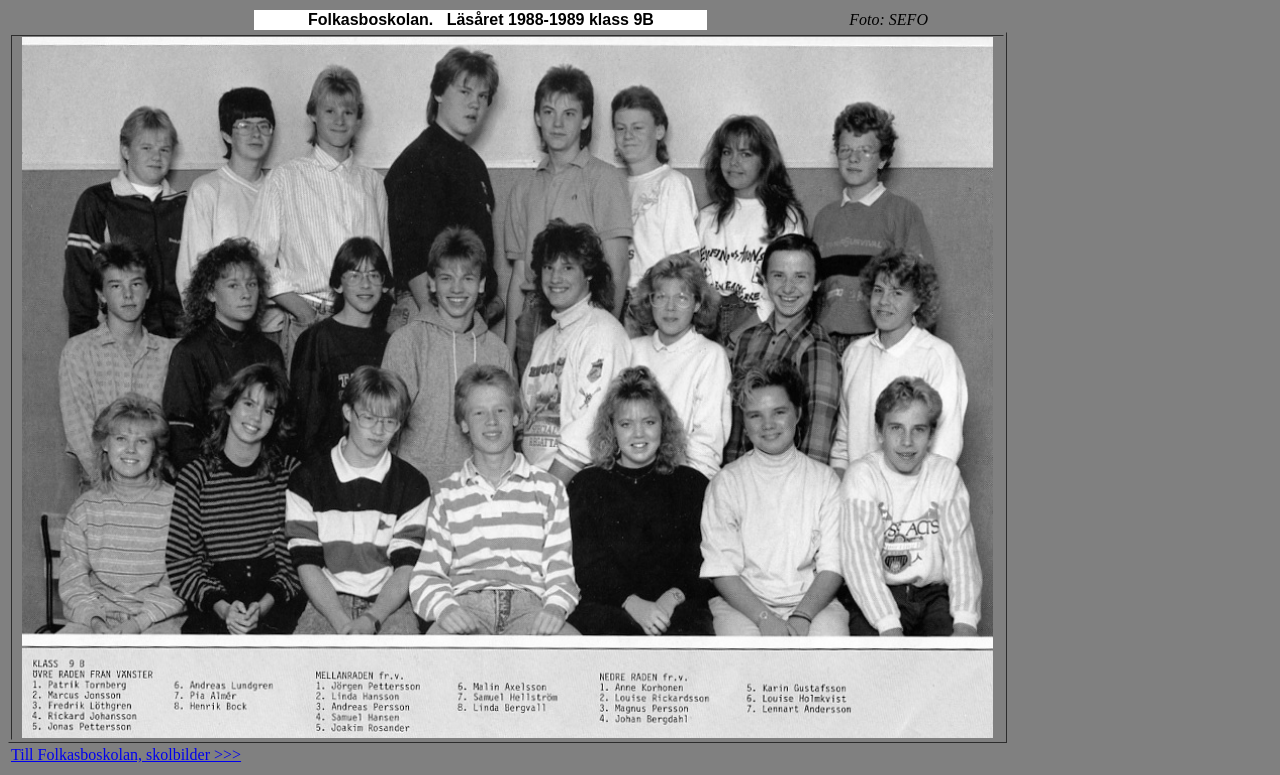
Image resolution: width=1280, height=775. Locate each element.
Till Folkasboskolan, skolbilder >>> (126, 754)
